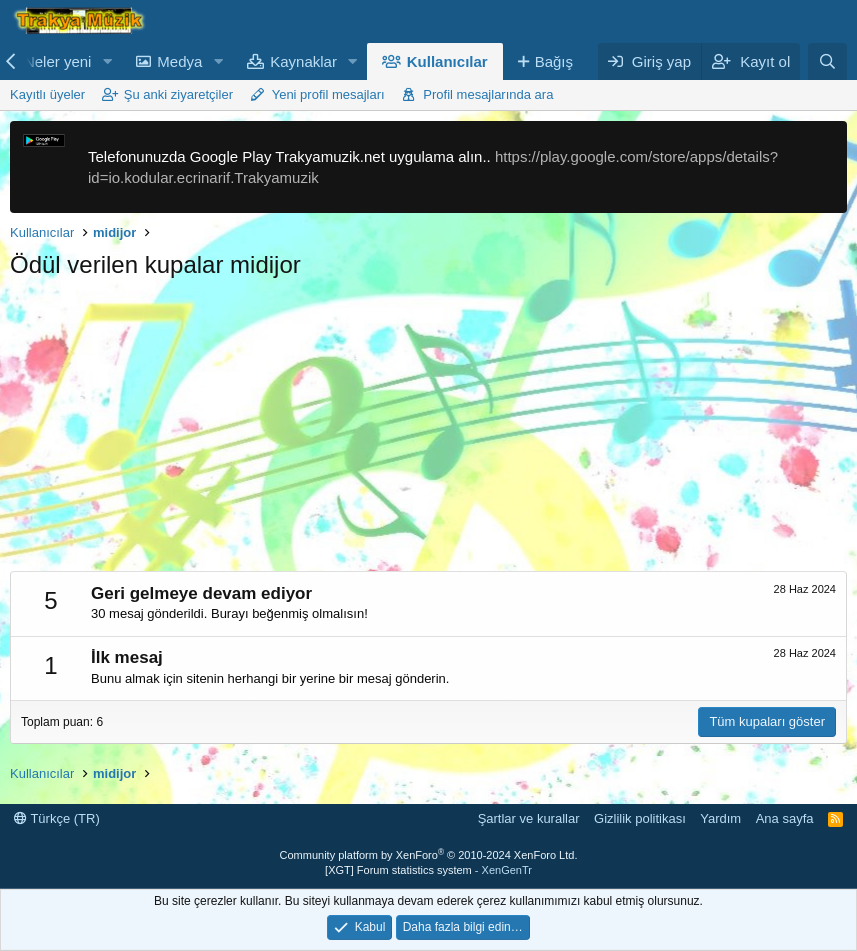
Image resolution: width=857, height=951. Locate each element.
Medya (179, 61)
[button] (107, 61)
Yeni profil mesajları (328, 94)
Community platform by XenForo (429, 855)
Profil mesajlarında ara (488, 94)
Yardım (720, 818)
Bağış (554, 61)
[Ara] (827, 61)
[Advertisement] (428, 431)
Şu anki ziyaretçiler (178, 94)
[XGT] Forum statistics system (428, 870)
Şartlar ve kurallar (529, 818)
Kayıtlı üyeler (47, 94)
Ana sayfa (785, 818)
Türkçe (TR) (57, 818)
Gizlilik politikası (640, 818)
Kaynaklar (303, 61)
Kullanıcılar (447, 61)
